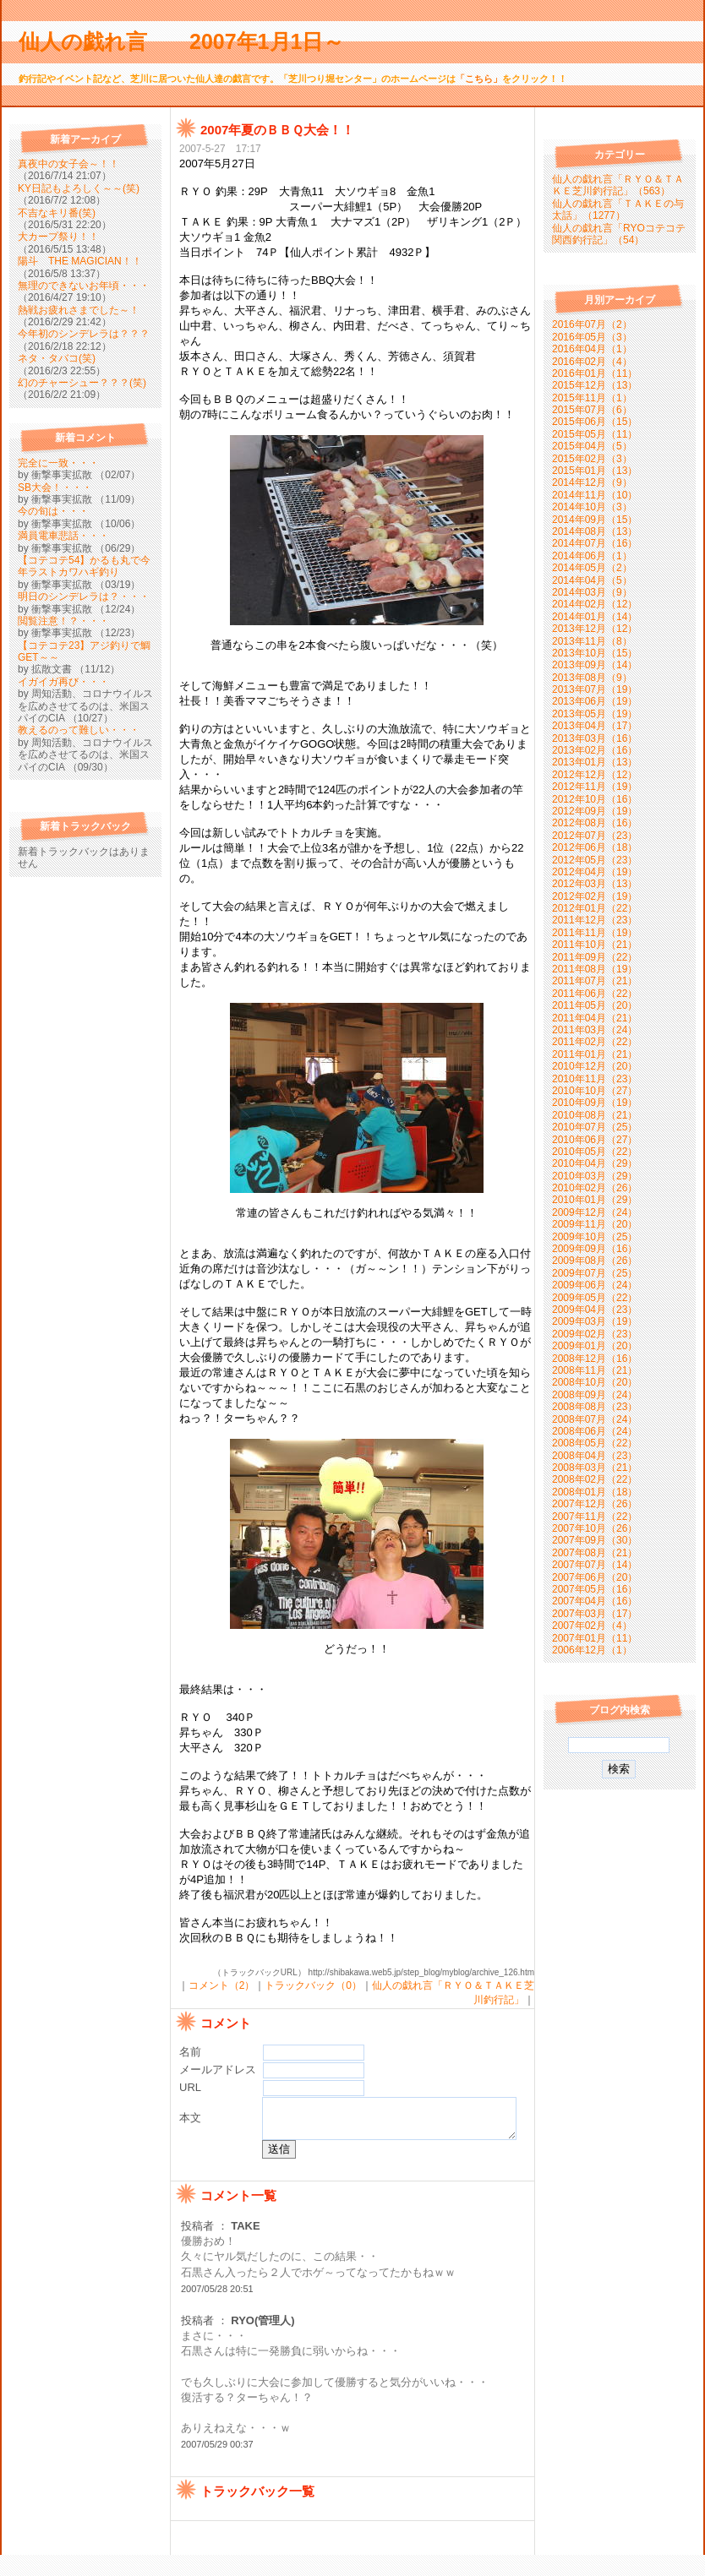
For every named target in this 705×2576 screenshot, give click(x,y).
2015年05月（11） (594, 434)
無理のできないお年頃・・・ (84, 285)
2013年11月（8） (592, 641)
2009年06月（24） (594, 1285)
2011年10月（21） (594, 944)
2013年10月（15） (594, 653)
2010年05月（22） (594, 1151)
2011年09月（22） (594, 957)
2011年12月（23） (594, 920)
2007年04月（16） (594, 1601)
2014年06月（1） (592, 556)
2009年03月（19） (594, 1321)
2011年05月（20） (594, 1005)
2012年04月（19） (594, 872)
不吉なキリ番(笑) (57, 213)
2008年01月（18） (594, 1492)
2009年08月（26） (594, 1260)
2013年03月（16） (594, 738)
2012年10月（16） (594, 799)
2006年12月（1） (592, 1650)
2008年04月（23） (594, 1456)
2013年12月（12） (594, 628)
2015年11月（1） (592, 398)
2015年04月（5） (592, 446)
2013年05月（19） (594, 714)
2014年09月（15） (594, 520)
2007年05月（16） (594, 1589)
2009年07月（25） (594, 1273)
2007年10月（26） (594, 1528)
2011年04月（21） (594, 1018)
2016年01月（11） (594, 373)
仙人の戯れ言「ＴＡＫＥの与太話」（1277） (618, 209)
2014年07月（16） (594, 543)
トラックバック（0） (313, 1985)
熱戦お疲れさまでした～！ (78, 310)
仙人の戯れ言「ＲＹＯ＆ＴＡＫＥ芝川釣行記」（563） (618, 185)
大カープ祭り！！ (58, 236)
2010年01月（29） (594, 1200)
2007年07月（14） (594, 1565)
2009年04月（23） (594, 1309)
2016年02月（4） (592, 362)
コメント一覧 (238, 2215)
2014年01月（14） (594, 617)
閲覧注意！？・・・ (63, 621)
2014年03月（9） (592, 592)
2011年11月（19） (594, 933)
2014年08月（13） (594, 531)
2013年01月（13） (594, 762)
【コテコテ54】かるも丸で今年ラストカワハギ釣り (84, 566)
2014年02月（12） (594, 604)
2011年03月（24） (594, 1030)
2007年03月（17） (594, 1614)
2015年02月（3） (592, 459)
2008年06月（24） (594, 1431)
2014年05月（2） (592, 568)
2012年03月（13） (594, 884)
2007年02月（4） (592, 1625)
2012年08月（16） (594, 823)
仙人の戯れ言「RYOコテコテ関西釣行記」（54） (619, 234)
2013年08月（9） (592, 677)
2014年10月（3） (592, 507)
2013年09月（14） (594, 665)
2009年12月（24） (594, 1212)
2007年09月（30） (594, 1540)
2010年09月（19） (594, 1102)
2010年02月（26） (594, 1188)
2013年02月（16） (594, 750)
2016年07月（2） (592, 324)
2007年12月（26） (594, 1504)
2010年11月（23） (594, 1079)
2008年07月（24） (594, 1419)
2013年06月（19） (594, 701)
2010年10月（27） (594, 1091)
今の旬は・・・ (53, 511)
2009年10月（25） (594, 1237)
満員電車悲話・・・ (63, 536)
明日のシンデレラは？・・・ (84, 596)
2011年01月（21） (594, 1054)
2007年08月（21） (594, 1553)
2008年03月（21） (594, 1467)
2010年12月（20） (594, 1066)
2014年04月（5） (592, 580)
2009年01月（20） (594, 1346)
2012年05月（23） (594, 860)
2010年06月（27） (594, 1140)
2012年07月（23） (594, 835)
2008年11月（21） (594, 1370)
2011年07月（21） (594, 981)
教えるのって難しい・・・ (78, 730)
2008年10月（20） (594, 1382)
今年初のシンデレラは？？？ (84, 334)
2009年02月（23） (594, 1334)
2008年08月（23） (594, 1407)
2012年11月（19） (594, 786)
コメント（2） (222, 1985)
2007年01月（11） (594, 1638)
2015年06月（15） (594, 422)
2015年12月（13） (594, 385)
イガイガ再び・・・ (63, 682)
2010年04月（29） (594, 1163)
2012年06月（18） (594, 847)
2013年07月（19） (594, 689)
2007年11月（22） (594, 1516)
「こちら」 (479, 79)
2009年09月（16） (594, 1249)
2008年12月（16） (594, 1358)
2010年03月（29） (594, 1176)
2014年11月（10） (594, 495)
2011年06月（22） (594, 993)
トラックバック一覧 (257, 2512)
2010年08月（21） (594, 1115)
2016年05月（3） (592, 337)
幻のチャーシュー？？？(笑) (82, 383)
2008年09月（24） (594, 1395)
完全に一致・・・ (58, 463)
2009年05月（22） (594, 1298)
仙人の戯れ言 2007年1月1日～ (192, 41)
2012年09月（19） (594, 811)
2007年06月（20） (594, 1577)
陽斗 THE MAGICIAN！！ (80, 261)
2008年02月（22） (594, 1479)
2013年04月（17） (594, 726)
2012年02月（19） (594, 896)
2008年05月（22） (594, 1443)
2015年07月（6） (592, 410)
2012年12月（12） (594, 775)
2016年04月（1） (592, 349)
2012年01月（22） (594, 908)
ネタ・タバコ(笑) (57, 358)
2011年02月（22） (594, 1042)
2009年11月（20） (594, 1224)
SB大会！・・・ (55, 487)
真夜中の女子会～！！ (68, 164)
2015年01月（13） (594, 471)
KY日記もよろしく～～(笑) (78, 188)
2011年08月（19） (594, 969)
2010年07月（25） (594, 1127)
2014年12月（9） (592, 482)
